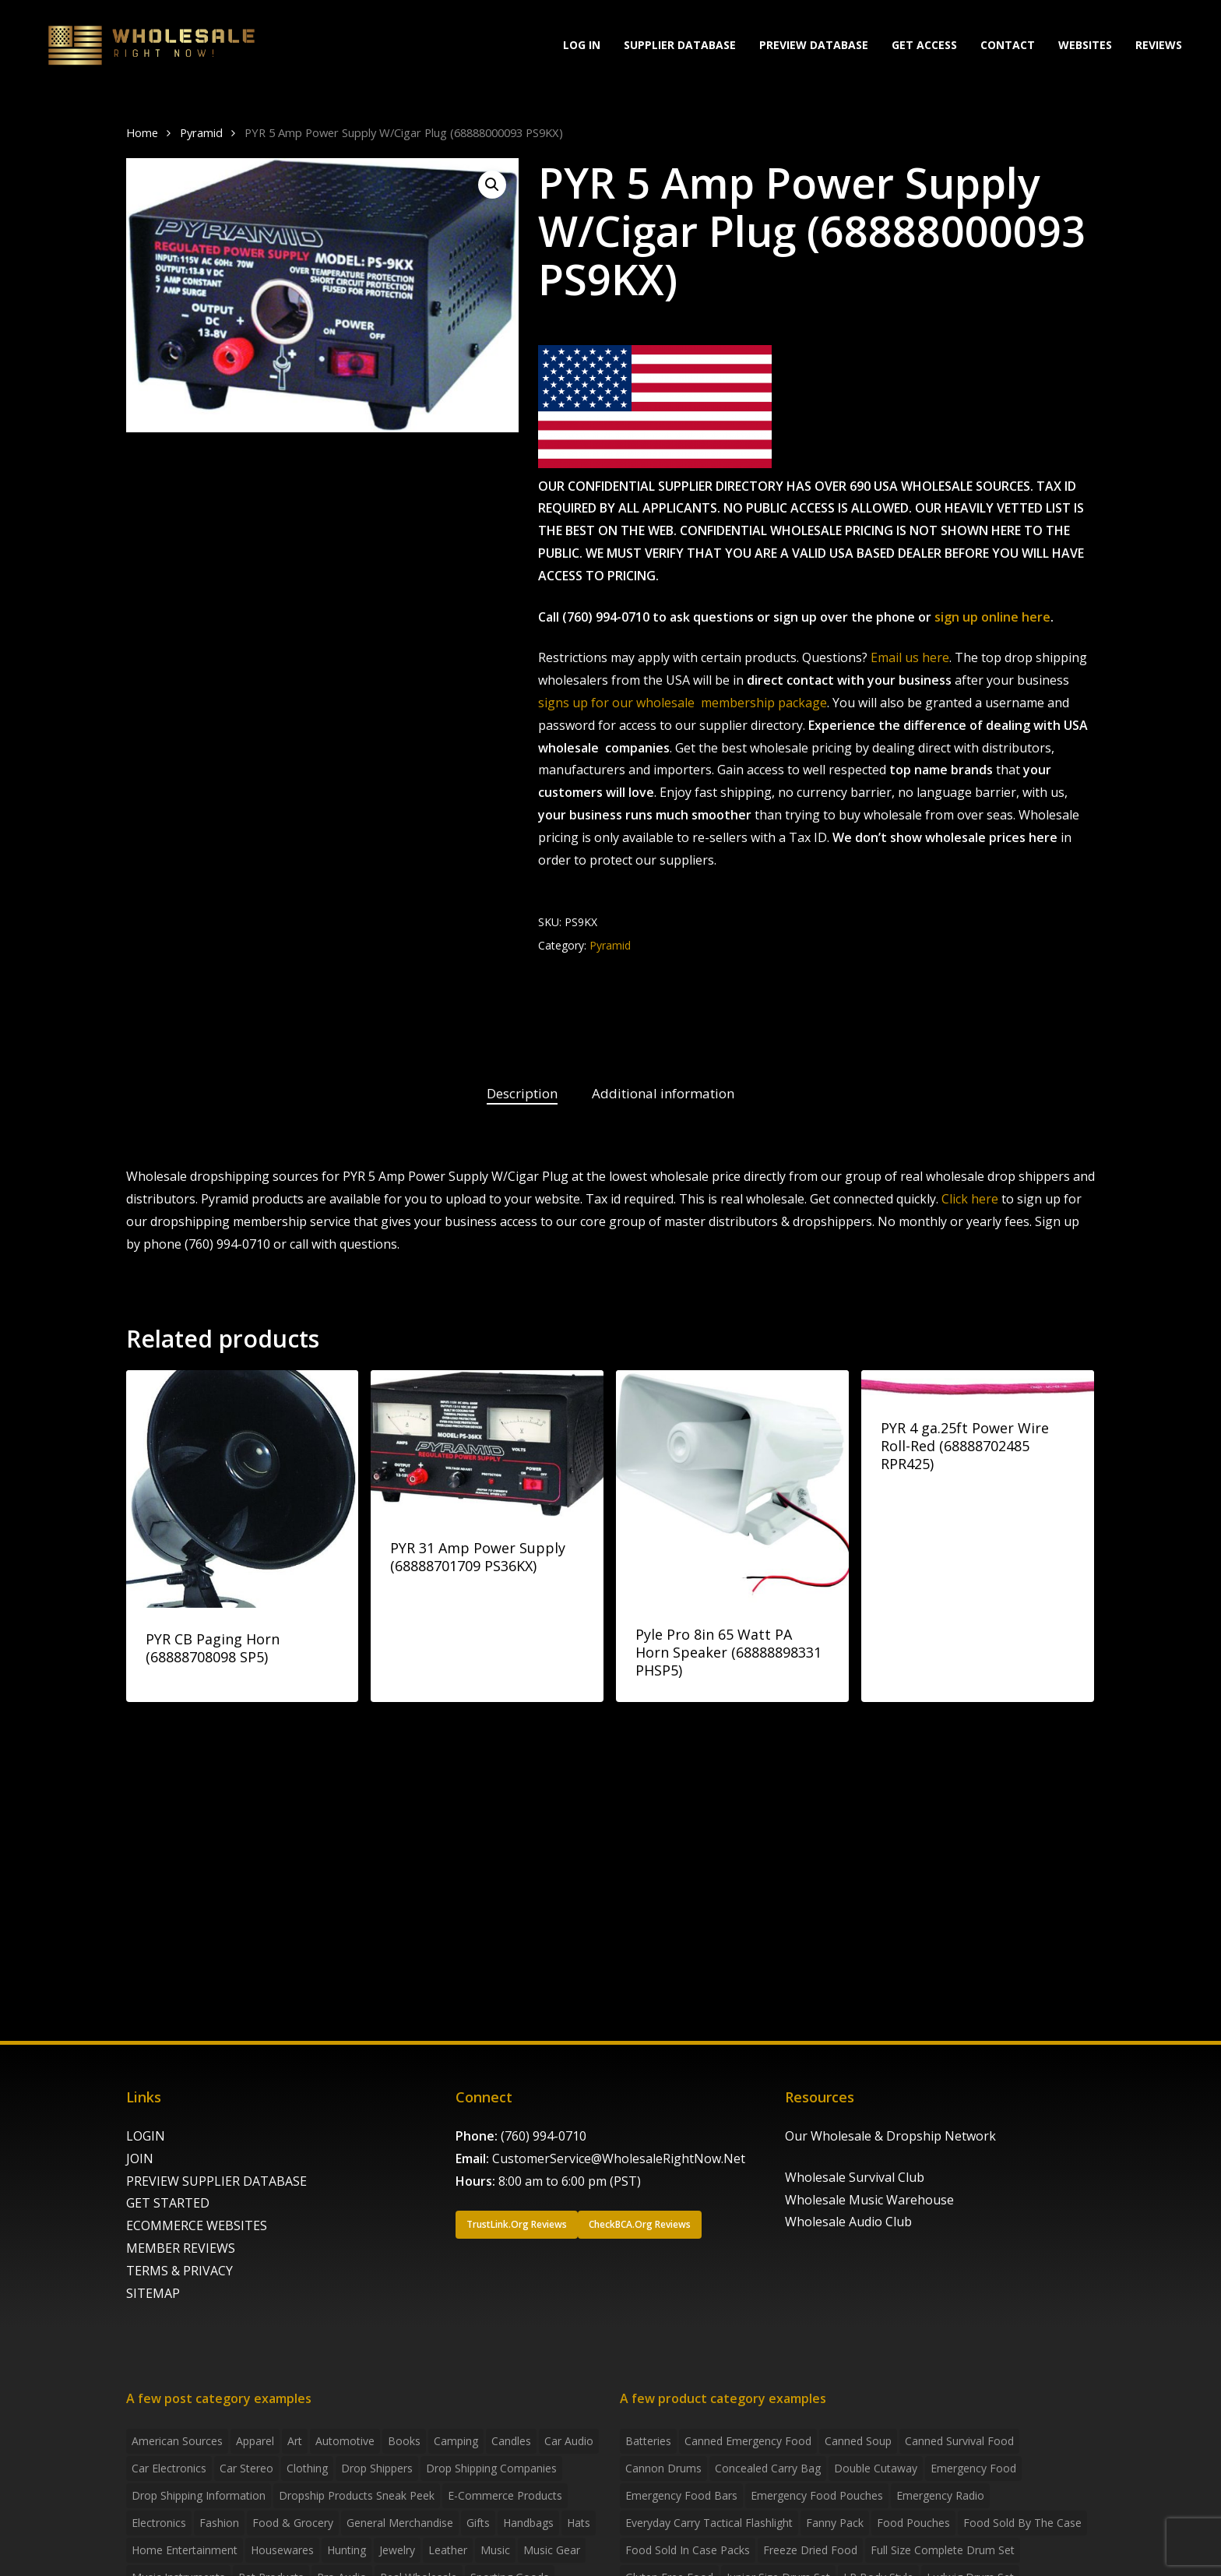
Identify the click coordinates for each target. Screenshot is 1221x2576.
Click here (969, 1198)
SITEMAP (153, 2293)
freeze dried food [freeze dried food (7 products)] (810, 2550)
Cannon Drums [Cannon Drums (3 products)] (663, 2468)
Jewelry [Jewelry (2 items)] (397, 2550)
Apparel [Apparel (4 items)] (255, 2440)
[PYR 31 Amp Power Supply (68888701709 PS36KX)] (487, 1443)
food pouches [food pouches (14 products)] (913, 2522)
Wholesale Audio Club (848, 2221)
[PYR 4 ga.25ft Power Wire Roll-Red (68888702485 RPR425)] (977, 1383)
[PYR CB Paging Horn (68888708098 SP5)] (242, 1488)
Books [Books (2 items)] (404, 2440)
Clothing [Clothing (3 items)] (307, 2468)
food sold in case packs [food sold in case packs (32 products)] (687, 2550)
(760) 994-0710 (543, 2135)
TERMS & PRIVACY (179, 2270)
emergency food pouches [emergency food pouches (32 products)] (817, 2495)
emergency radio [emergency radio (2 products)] (940, 2495)
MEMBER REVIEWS (180, 2248)
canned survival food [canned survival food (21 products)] (959, 2440)
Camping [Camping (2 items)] (456, 2440)
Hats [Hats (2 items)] (578, 2522)
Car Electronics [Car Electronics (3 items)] (169, 2468)
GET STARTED (167, 2202)
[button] (492, 185)
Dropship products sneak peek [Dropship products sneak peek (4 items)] (357, 2495)
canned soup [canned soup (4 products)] (858, 2440)
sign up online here (992, 616)
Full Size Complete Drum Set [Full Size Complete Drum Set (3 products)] (943, 2550)
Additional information (663, 1093)
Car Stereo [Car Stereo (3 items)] (246, 2468)
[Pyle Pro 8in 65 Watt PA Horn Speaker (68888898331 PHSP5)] (732, 1486)
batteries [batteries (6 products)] (648, 2440)
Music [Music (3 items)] (495, 2550)
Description (522, 1093)
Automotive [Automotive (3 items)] (345, 2440)
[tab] (522, 1094)
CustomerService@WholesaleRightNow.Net (618, 2158)
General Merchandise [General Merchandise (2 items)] (400, 2522)
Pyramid (201, 132)
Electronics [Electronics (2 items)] (159, 2522)
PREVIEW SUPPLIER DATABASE (216, 2181)
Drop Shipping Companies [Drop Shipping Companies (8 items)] (491, 2468)
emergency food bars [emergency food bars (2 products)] (681, 2495)
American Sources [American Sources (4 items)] (177, 2440)
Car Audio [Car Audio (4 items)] (568, 2440)
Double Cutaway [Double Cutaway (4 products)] (875, 2468)
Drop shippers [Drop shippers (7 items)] (377, 2468)
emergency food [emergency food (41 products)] (973, 2468)
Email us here (910, 657)
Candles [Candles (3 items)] (511, 2440)
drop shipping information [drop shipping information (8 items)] (199, 2495)
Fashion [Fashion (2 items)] (219, 2522)
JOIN (139, 2158)
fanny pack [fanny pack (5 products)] (835, 2522)
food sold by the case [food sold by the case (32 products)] (1022, 2522)
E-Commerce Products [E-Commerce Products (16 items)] (505, 2495)
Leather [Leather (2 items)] (447, 2550)
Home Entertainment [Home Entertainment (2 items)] (185, 2550)
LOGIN (145, 2135)
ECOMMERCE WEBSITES (196, 2225)
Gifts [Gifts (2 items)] (478, 2522)
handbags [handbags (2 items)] (528, 2522)
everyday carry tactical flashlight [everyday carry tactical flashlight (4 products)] (709, 2522)
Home (142, 132)
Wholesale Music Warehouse (869, 2199)
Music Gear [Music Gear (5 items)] (551, 2550)
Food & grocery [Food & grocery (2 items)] (292, 2522)
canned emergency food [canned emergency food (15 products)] (747, 2440)
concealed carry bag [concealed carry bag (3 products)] (768, 2468)
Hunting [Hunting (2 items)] (346, 2550)
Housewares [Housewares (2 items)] (282, 2550)
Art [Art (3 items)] (294, 2440)
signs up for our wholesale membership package (682, 702)
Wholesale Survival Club (854, 2177)
